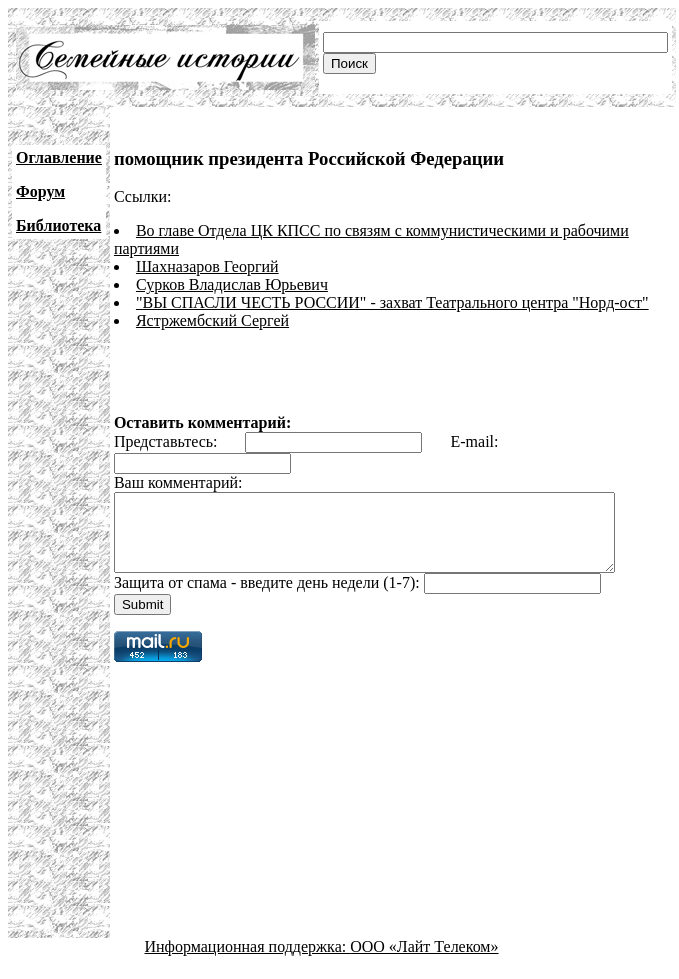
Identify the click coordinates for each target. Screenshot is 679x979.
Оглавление (59, 157)
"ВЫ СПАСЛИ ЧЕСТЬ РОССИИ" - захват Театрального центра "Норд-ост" (392, 302)
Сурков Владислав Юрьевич (232, 284)
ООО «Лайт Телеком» (424, 961)
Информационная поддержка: (248, 961)
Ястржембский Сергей (212, 320)
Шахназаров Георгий (207, 266)
